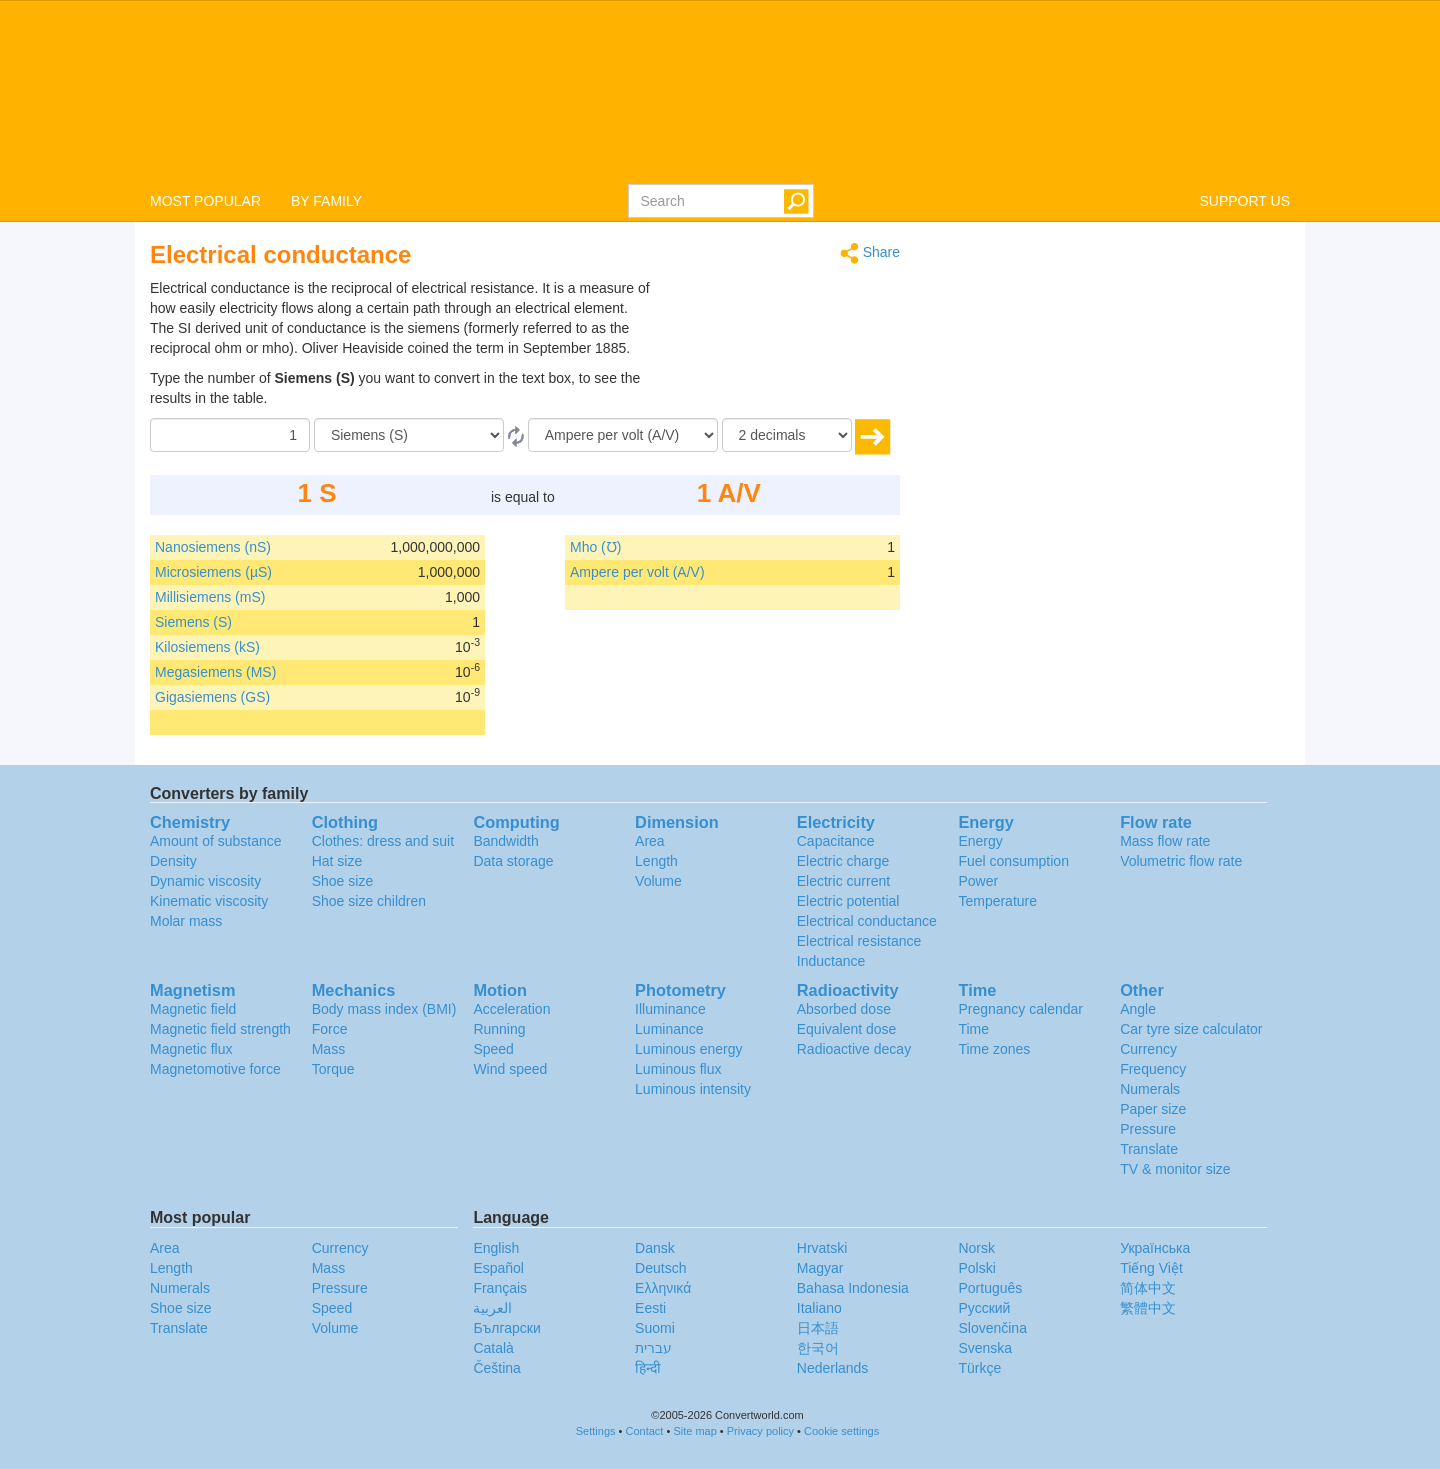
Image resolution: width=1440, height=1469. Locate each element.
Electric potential (848, 901)
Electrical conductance (867, 921)
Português (990, 1288)
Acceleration (511, 1009)
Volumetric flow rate (1181, 861)
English (496, 1248)
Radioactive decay (854, 1049)
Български (506, 1328)
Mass (328, 1049)
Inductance (831, 961)
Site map (694, 1431)
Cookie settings (841, 1431)
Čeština (496, 1368)
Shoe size (342, 881)
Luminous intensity (693, 1089)
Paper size (1153, 1109)
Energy (980, 841)
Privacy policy (760, 1431)
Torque (333, 1069)
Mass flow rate (1165, 841)
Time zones (994, 1049)
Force (330, 1029)
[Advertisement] (775, 328)
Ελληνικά (663, 1288)
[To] (623, 435)
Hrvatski (822, 1248)
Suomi (655, 1328)
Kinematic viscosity (209, 901)
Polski (976, 1268)
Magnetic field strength (220, 1029)
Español (498, 1268)
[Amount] (230, 435)
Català (493, 1348)
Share (870, 253)
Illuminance (670, 1009)
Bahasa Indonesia (853, 1288)
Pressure (1148, 1129)
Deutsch (660, 1268)
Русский (984, 1308)
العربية (492, 1308)
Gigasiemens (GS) (212, 697)
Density (173, 861)
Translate (1149, 1149)
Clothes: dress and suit (383, 841)
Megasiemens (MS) (215, 672)
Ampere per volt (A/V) (637, 572)
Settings (596, 1431)
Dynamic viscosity (205, 881)
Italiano (819, 1308)
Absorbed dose (844, 1009)
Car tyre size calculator (1191, 1029)
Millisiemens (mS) (210, 597)
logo (720, 91)
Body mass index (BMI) (384, 1009)
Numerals (1150, 1089)
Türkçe (979, 1368)
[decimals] (787, 435)
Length (656, 861)
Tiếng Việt (1151, 1268)
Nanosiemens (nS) (213, 547)
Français (500, 1288)
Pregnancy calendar (1020, 1009)
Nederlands (833, 1368)
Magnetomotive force (215, 1069)
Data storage (513, 861)
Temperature (997, 901)
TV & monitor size (1175, 1169)
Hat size (337, 861)
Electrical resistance (859, 941)
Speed (493, 1049)
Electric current (843, 881)
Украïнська (1155, 1248)
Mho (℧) (595, 547)
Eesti (650, 1308)
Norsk (976, 1248)
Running (499, 1029)
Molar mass (186, 921)
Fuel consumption (1013, 861)
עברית (653, 1348)
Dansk (655, 1248)
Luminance (669, 1029)
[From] (409, 435)
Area (650, 841)
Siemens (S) (193, 622)
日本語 (818, 1328)
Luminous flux (678, 1069)
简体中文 (1148, 1288)
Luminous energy (688, 1049)
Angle (1138, 1009)
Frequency (1153, 1069)
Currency (1148, 1049)
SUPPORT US (1244, 201)
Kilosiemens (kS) (207, 647)
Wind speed (510, 1069)
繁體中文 (1148, 1308)
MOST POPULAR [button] (205, 201)
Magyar (820, 1268)
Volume (658, 881)
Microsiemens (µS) (213, 572)
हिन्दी (648, 1368)
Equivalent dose (847, 1029)
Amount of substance (216, 841)
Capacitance (836, 841)
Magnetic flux (191, 1049)
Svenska (985, 1348)
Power (978, 881)
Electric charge (843, 861)
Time (973, 1029)
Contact (645, 1431)
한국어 (818, 1348)
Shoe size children (369, 901)
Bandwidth (505, 841)
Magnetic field (193, 1009)
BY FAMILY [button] (326, 201)
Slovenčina (992, 1328)
